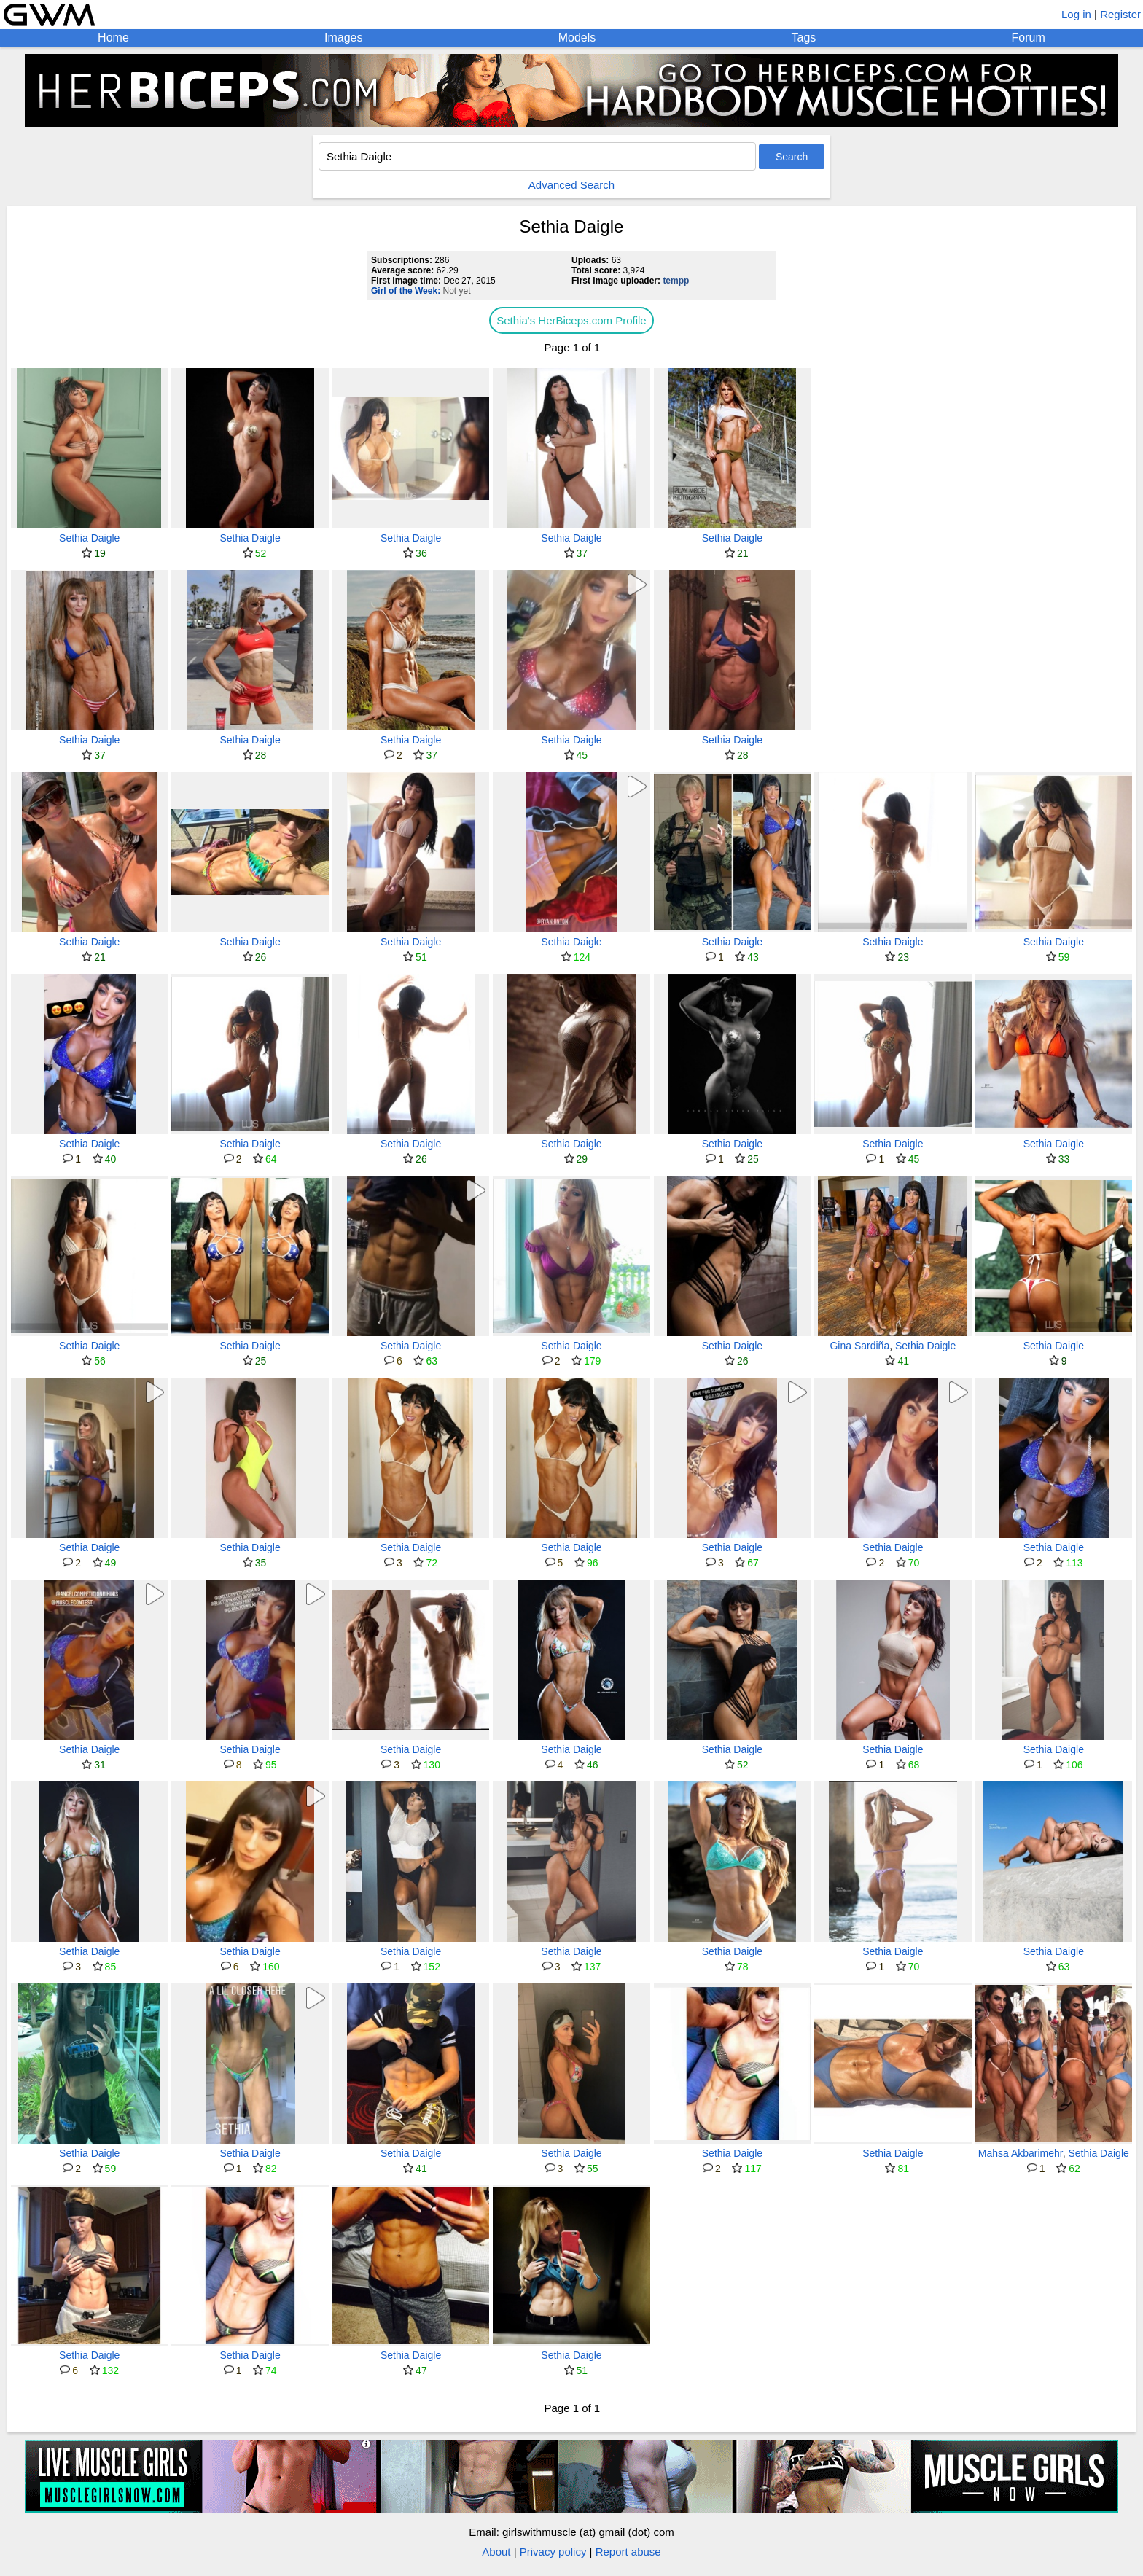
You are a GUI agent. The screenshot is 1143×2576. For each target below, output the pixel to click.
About (496, 2551)
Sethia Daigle (89, 538)
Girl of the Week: (405, 291)
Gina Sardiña (859, 1345)
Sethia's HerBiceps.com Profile (571, 320)
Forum (1028, 37)
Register (1120, 14)
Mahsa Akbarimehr (1020, 2153)
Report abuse (628, 2551)
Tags (804, 37)
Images (343, 37)
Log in (1076, 14)
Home (113, 37)
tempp (676, 281)
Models (577, 37)
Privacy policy (553, 2551)
